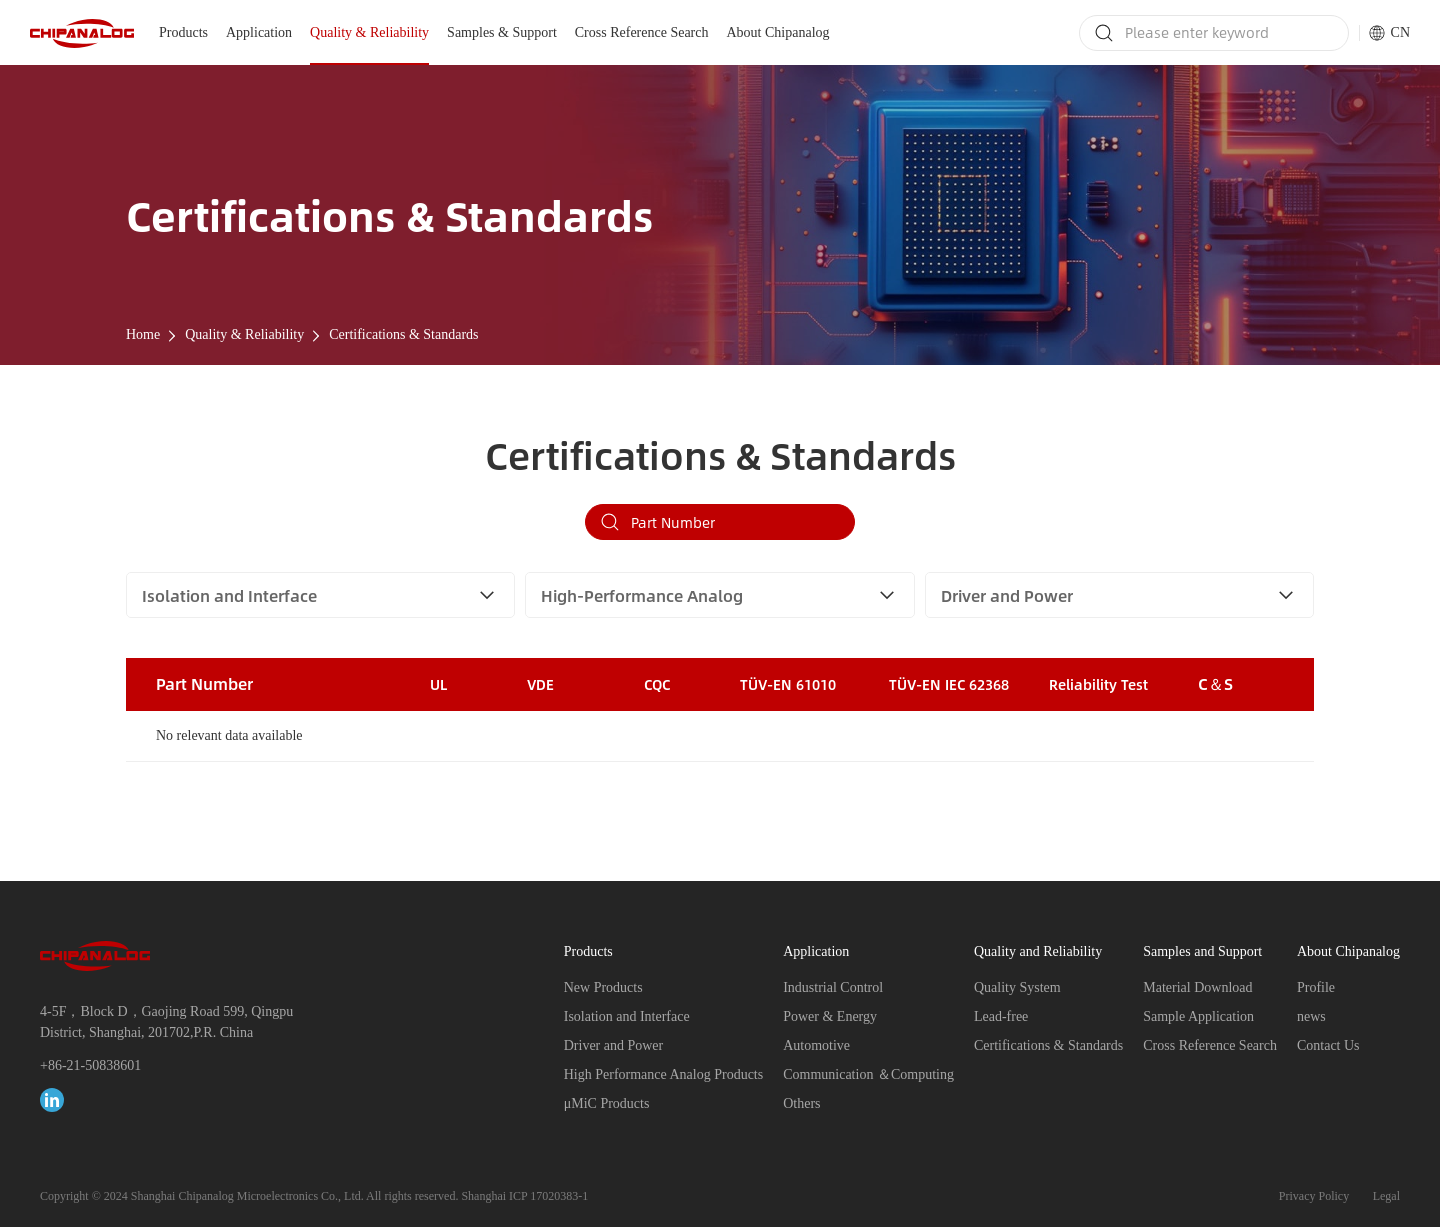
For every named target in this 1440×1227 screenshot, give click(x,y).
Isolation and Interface (627, 1016)
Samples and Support (1202, 951)
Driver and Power (614, 1045)
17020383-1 (559, 1196)
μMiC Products (607, 1103)
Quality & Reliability (369, 32)
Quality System (1017, 987)
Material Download (1197, 987)
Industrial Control (833, 987)
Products (183, 32)
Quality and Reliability (1038, 951)
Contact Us (1328, 1045)
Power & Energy (830, 1016)
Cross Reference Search (642, 32)
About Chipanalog (778, 32)
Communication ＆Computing (868, 1074)
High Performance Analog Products (663, 1074)
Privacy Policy (1314, 1196)
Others (801, 1103)
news (1311, 1016)
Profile (1316, 987)
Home (143, 334)
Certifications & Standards (403, 334)
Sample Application (1198, 1016)
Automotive (816, 1045)
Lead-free (1001, 1016)
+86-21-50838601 (90, 1065)
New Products (603, 987)
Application (259, 32)
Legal (1386, 1196)
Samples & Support (502, 32)
